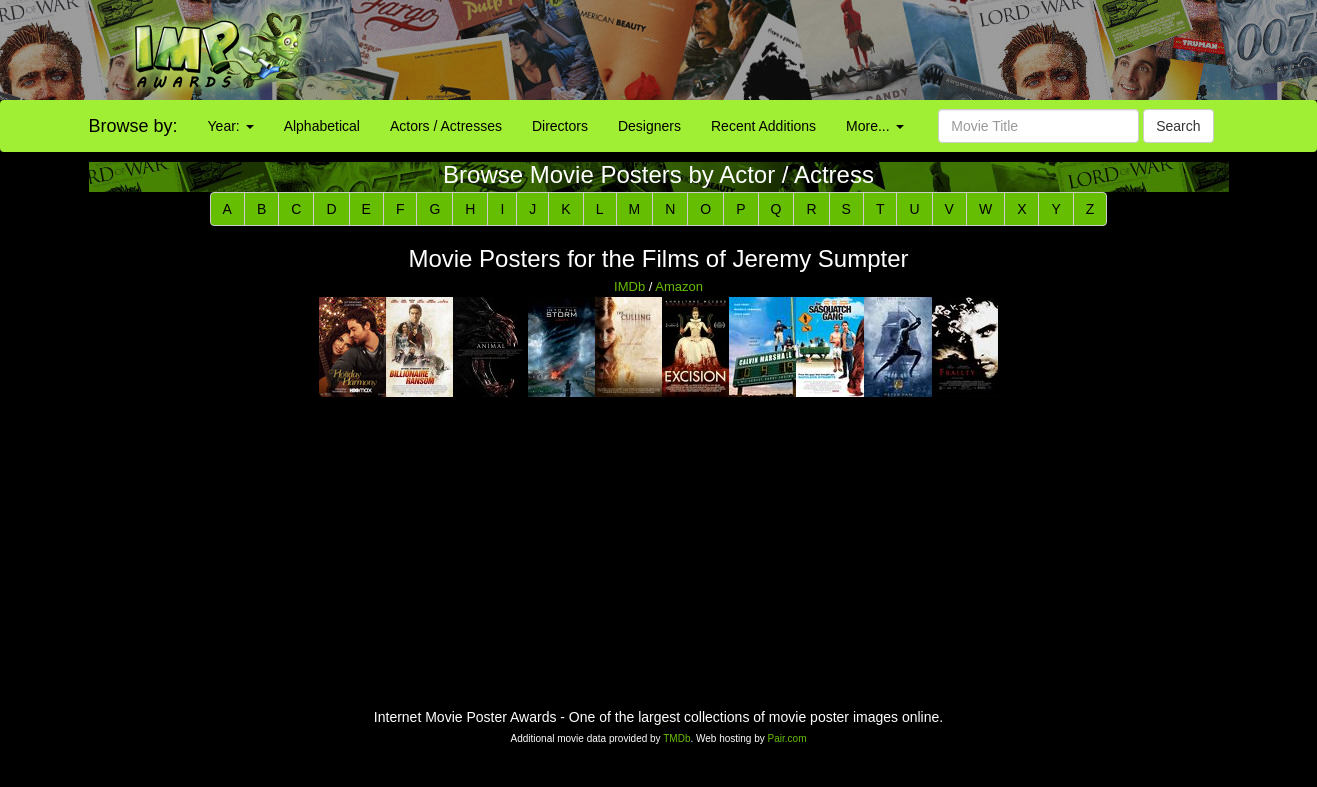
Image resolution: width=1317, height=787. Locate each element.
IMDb (629, 286)
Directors (560, 126)
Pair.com (787, 738)
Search (1178, 126)
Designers (649, 126)
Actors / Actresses (446, 126)
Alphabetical (322, 126)
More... (874, 126)
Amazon (679, 286)
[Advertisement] (823, 50)
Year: (231, 126)
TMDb (676, 738)
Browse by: (133, 126)
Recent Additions (763, 126)
